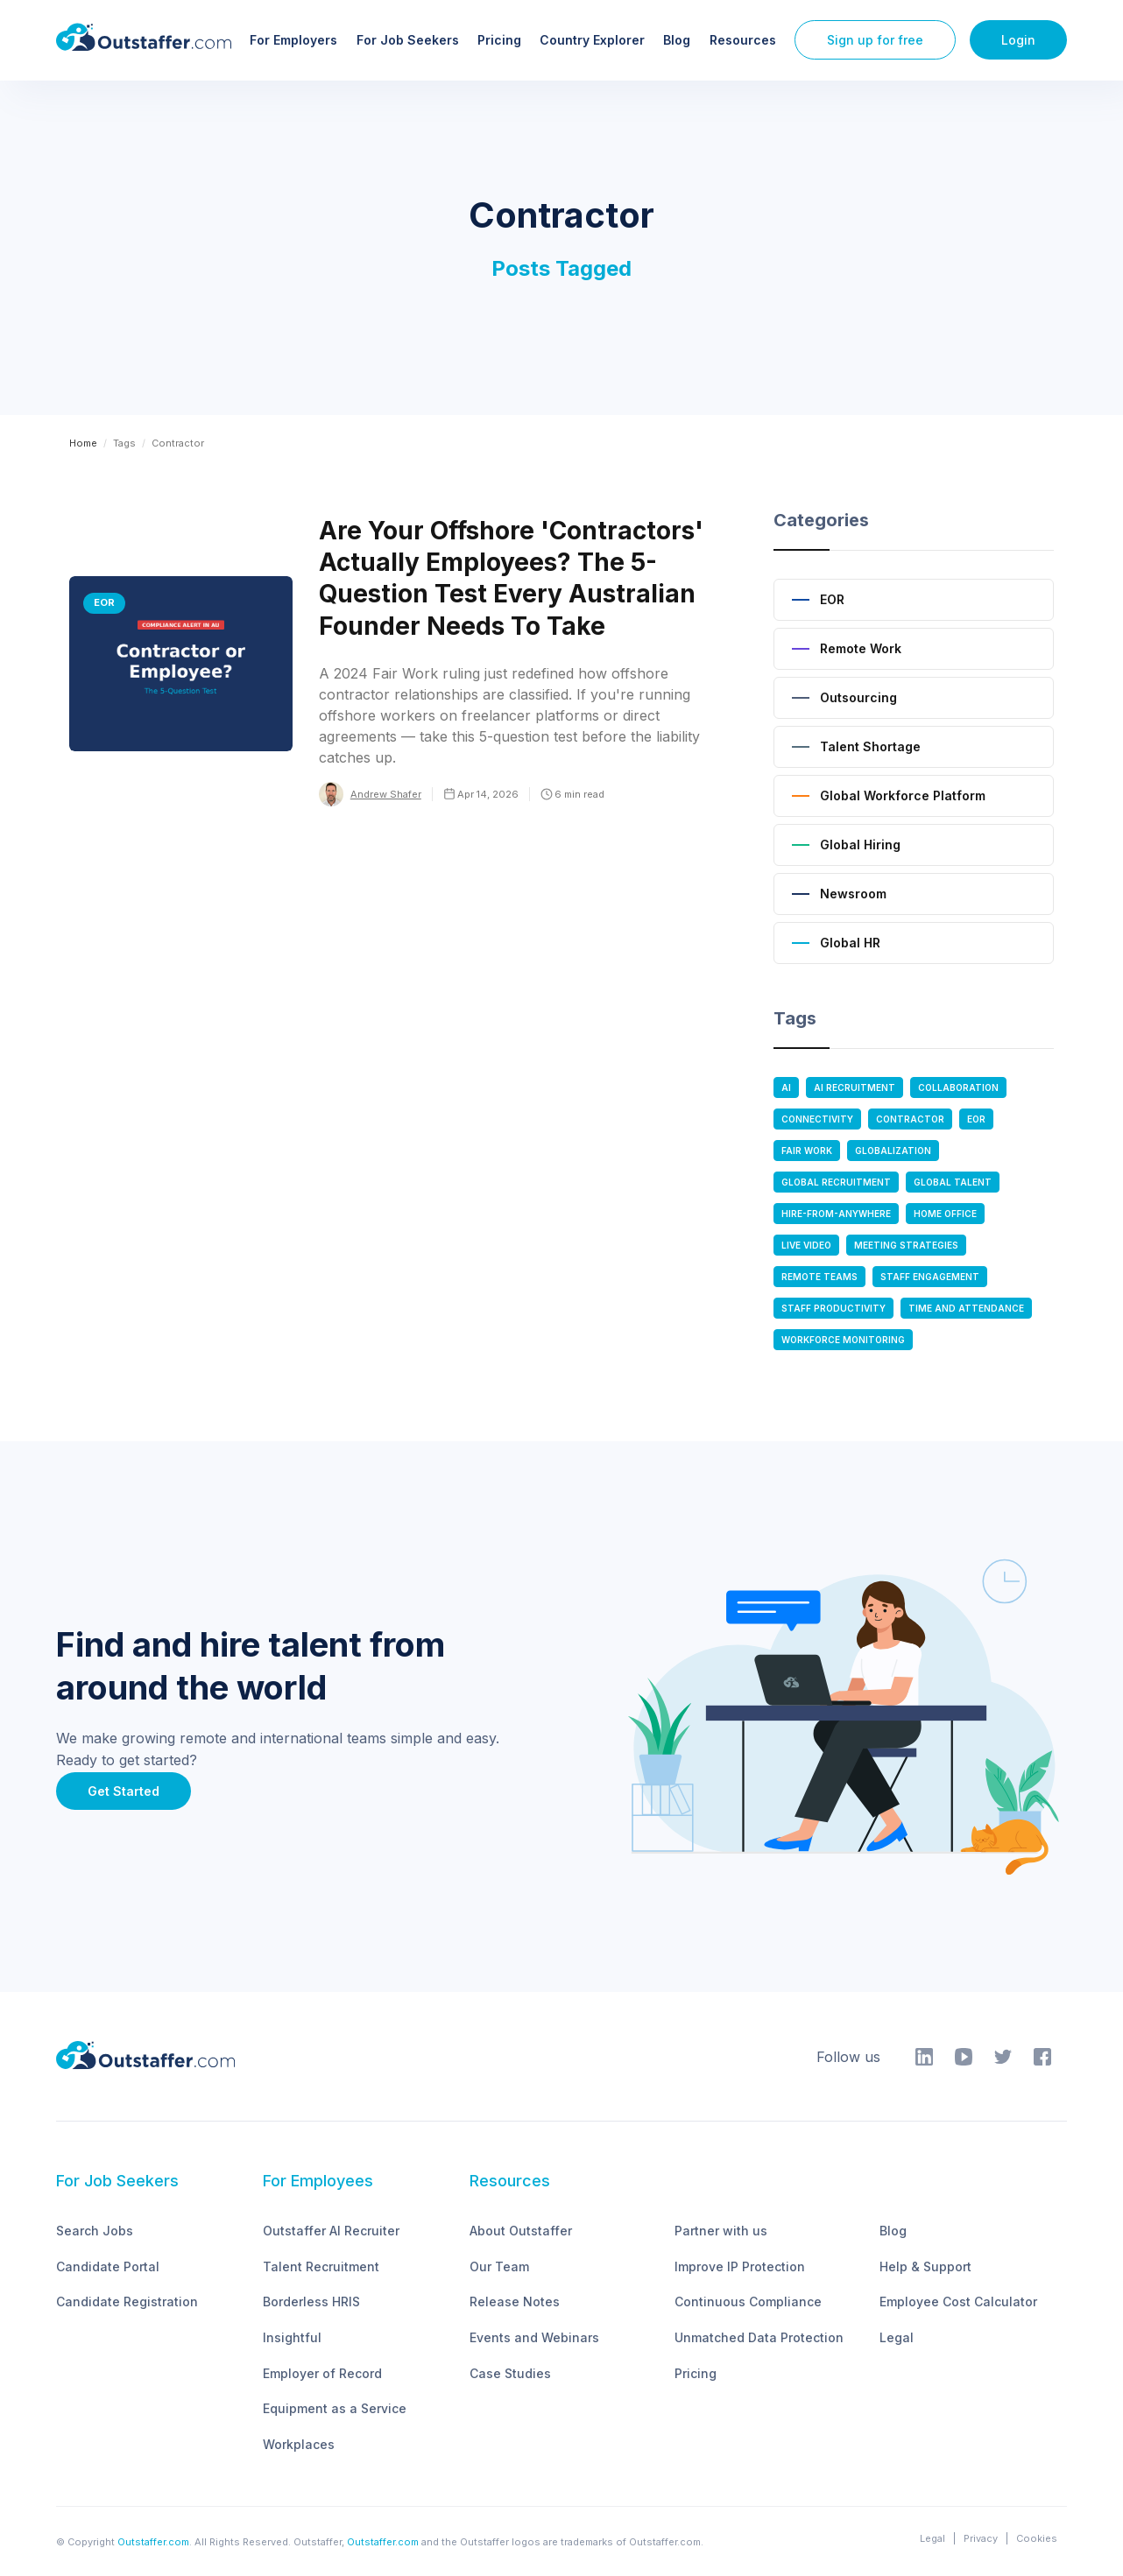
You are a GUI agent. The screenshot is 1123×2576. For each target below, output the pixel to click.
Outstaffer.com (153, 2542)
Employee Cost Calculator (958, 2301)
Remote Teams (819, 1276)
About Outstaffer (521, 2230)
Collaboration (958, 1087)
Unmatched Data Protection (759, 2337)
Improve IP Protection (740, 2266)
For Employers (293, 39)
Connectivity (817, 1119)
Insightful (292, 2337)
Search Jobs (94, 2230)
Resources (743, 39)
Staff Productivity (833, 1308)
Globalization (893, 1150)
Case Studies (510, 2373)
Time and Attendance (966, 1308)
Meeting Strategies (906, 1245)
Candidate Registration (127, 2301)
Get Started (123, 1791)
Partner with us (721, 2230)
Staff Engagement (929, 1276)
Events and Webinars (534, 2337)
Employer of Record (322, 2373)
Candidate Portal (107, 2266)
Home (83, 443)
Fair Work (806, 1150)
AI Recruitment (854, 1087)
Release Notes (515, 2301)
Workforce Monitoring (843, 1339)
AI (786, 1087)
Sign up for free (875, 39)
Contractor (910, 1119)
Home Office (945, 1213)
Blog (676, 39)
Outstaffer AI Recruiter (331, 2230)
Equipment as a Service (334, 2408)
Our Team (499, 2266)
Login (1018, 39)
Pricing (499, 39)
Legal (896, 2337)
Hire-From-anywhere (836, 1213)
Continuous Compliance (748, 2301)
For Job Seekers (408, 39)
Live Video (806, 1245)
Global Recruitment (836, 1182)
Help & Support (925, 2266)
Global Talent (953, 1182)
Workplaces (299, 2444)
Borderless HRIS (311, 2301)
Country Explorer (592, 39)
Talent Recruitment (321, 2266)
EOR (976, 1119)
